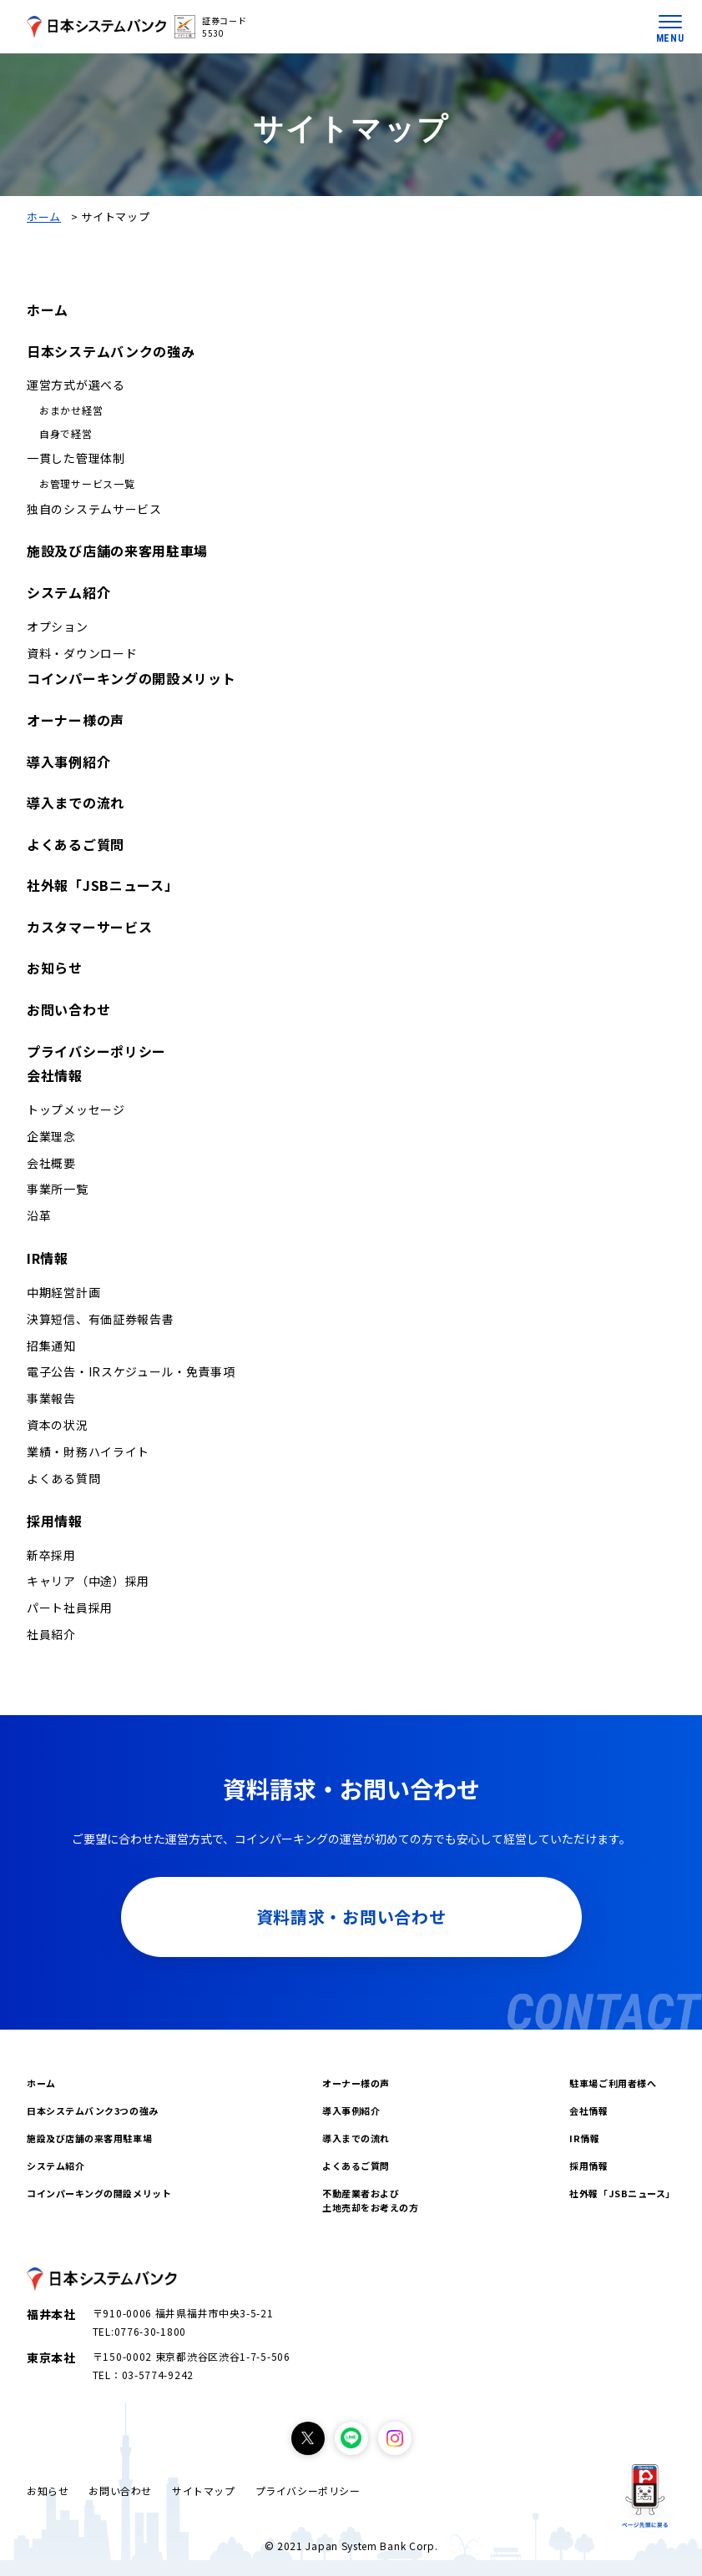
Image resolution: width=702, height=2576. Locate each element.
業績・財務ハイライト (88, 1451)
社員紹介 (51, 1634)
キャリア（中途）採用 (88, 1580)
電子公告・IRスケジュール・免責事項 (131, 1371)
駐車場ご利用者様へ (612, 2083)
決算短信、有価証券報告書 (100, 1319)
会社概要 (51, 1163)
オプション (57, 626)
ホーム (44, 216)
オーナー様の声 (75, 720)
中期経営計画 (63, 1292)
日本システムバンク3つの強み (93, 2110)
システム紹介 (68, 592)
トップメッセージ (76, 1109)
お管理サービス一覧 (86, 483)
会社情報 (55, 1075)
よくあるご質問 (75, 844)
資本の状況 (57, 1424)
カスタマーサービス (89, 927)
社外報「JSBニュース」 (102, 885)
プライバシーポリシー (96, 1051)
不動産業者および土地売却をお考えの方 (370, 2200)
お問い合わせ (68, 1009)
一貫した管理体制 (76, 458)
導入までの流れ (75, 802)
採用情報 (55, 1521)
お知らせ (55, 968)
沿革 (39, 1215)
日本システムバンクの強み (110, 351)
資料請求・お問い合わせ (351, 1916)
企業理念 (51, 1136)
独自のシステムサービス (94, 509)
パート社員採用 (70, 1607)
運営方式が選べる (76, 384)
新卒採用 (51, 1555)
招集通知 (51, 1345)
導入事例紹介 (68, 762)
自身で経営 (66, 433)
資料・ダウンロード (82, 653)
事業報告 (51, 1398)
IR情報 (47, 1258)
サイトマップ (203, 2490)
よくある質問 (63, 1478)
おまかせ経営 (71, 410)
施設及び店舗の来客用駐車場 (117, 551)
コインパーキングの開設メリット (131, 678)
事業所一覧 (57, 1188)
